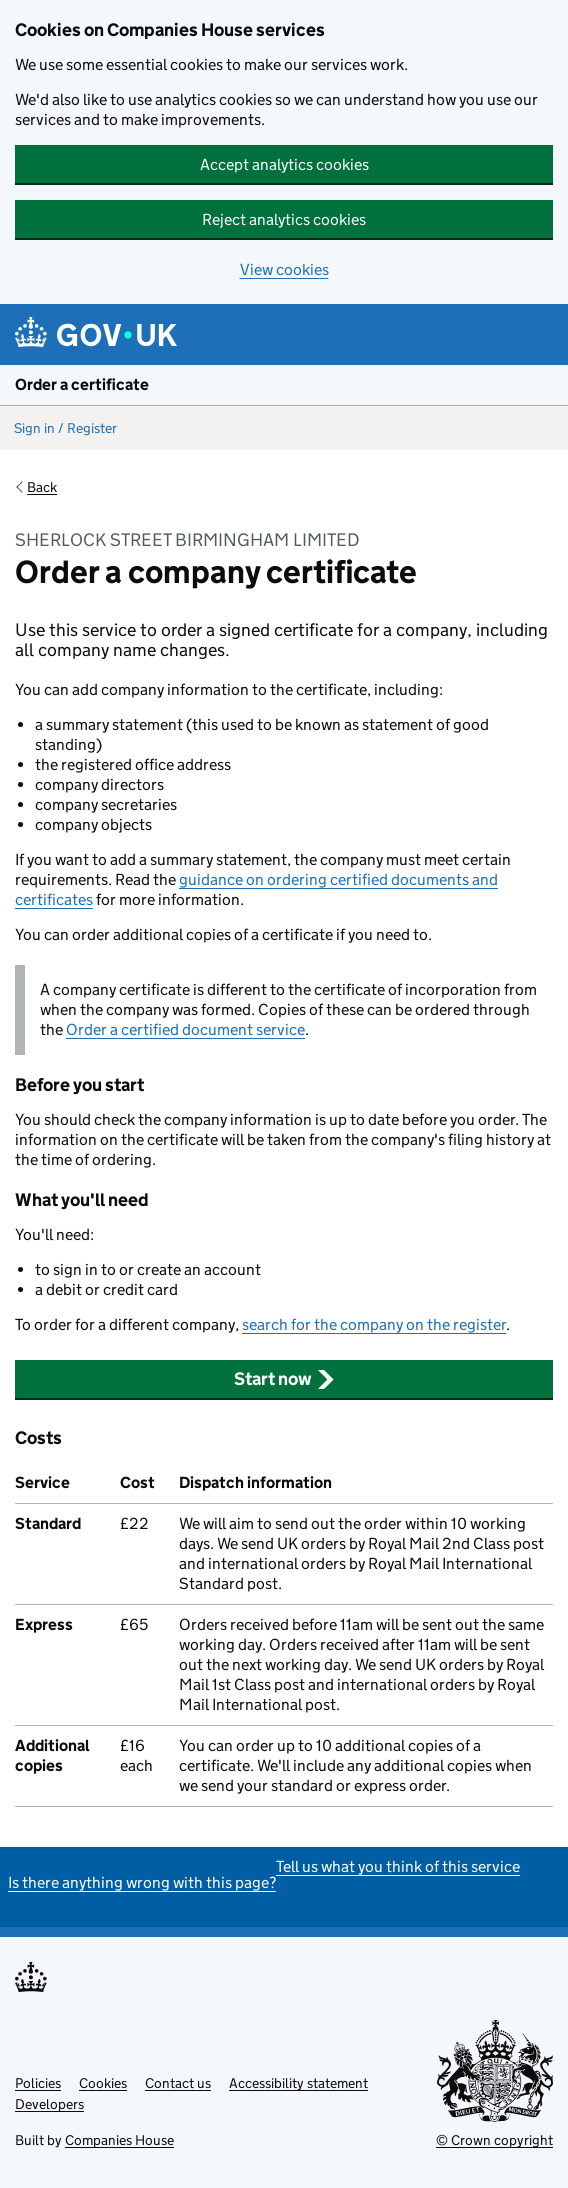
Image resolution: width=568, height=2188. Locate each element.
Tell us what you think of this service (398, 1866)
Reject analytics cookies (284, 219)
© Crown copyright (494, 2140)
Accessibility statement (298, 2083)
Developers (49, 2104)
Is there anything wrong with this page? (142, 1882)
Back (42, 487)
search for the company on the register (374, 1324)
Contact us (178, 2083)
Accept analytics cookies (284, 164)
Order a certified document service (185, 1029)
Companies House (119, 2140)
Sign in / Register (65, 428)
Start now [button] (284, 1379)
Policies (38, 2083)
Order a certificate (82, 384)
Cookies (103, 2083)
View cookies (284, 269)
